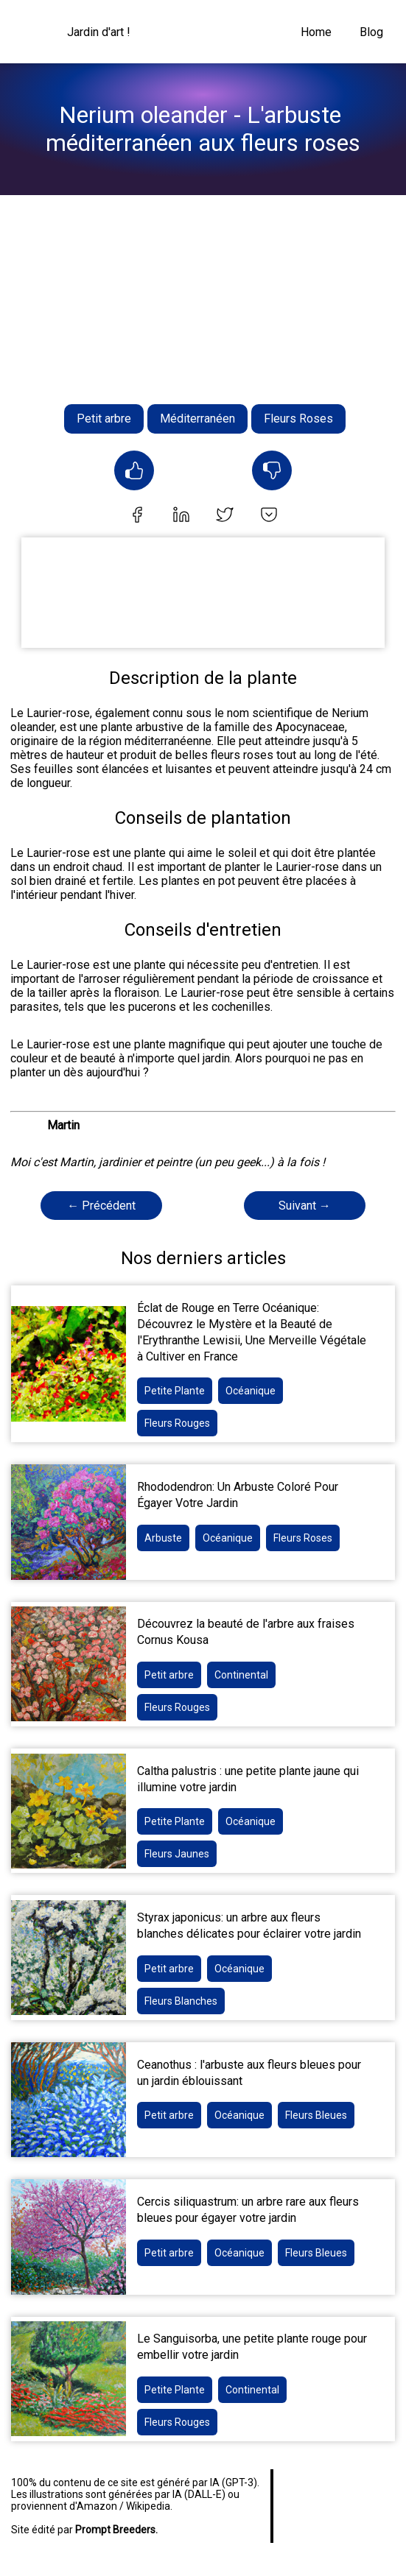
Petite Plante (174, 1391)
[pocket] (269, 516)
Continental (241, 1675)
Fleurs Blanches (180, 2001)
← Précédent (101, 1206)
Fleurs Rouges (177, 1423)
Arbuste (163, 1538)
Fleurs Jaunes (176, 1854)
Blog (371, 32)
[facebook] (137, 516)
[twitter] (225, 516)
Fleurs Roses (298, 419)
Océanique (250, 1391)
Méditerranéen (197, 419)
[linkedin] (181, 516)
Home (316, 32)
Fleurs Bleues (316, 2115)
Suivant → (305, 1206)
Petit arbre (104, 419)
